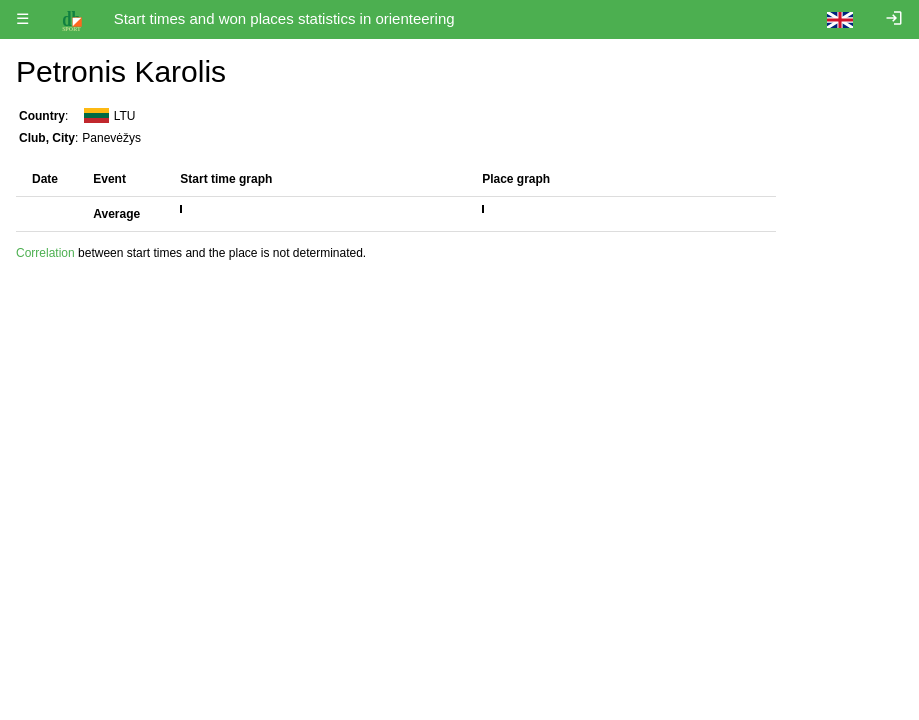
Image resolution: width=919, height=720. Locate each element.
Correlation (45, 253)
